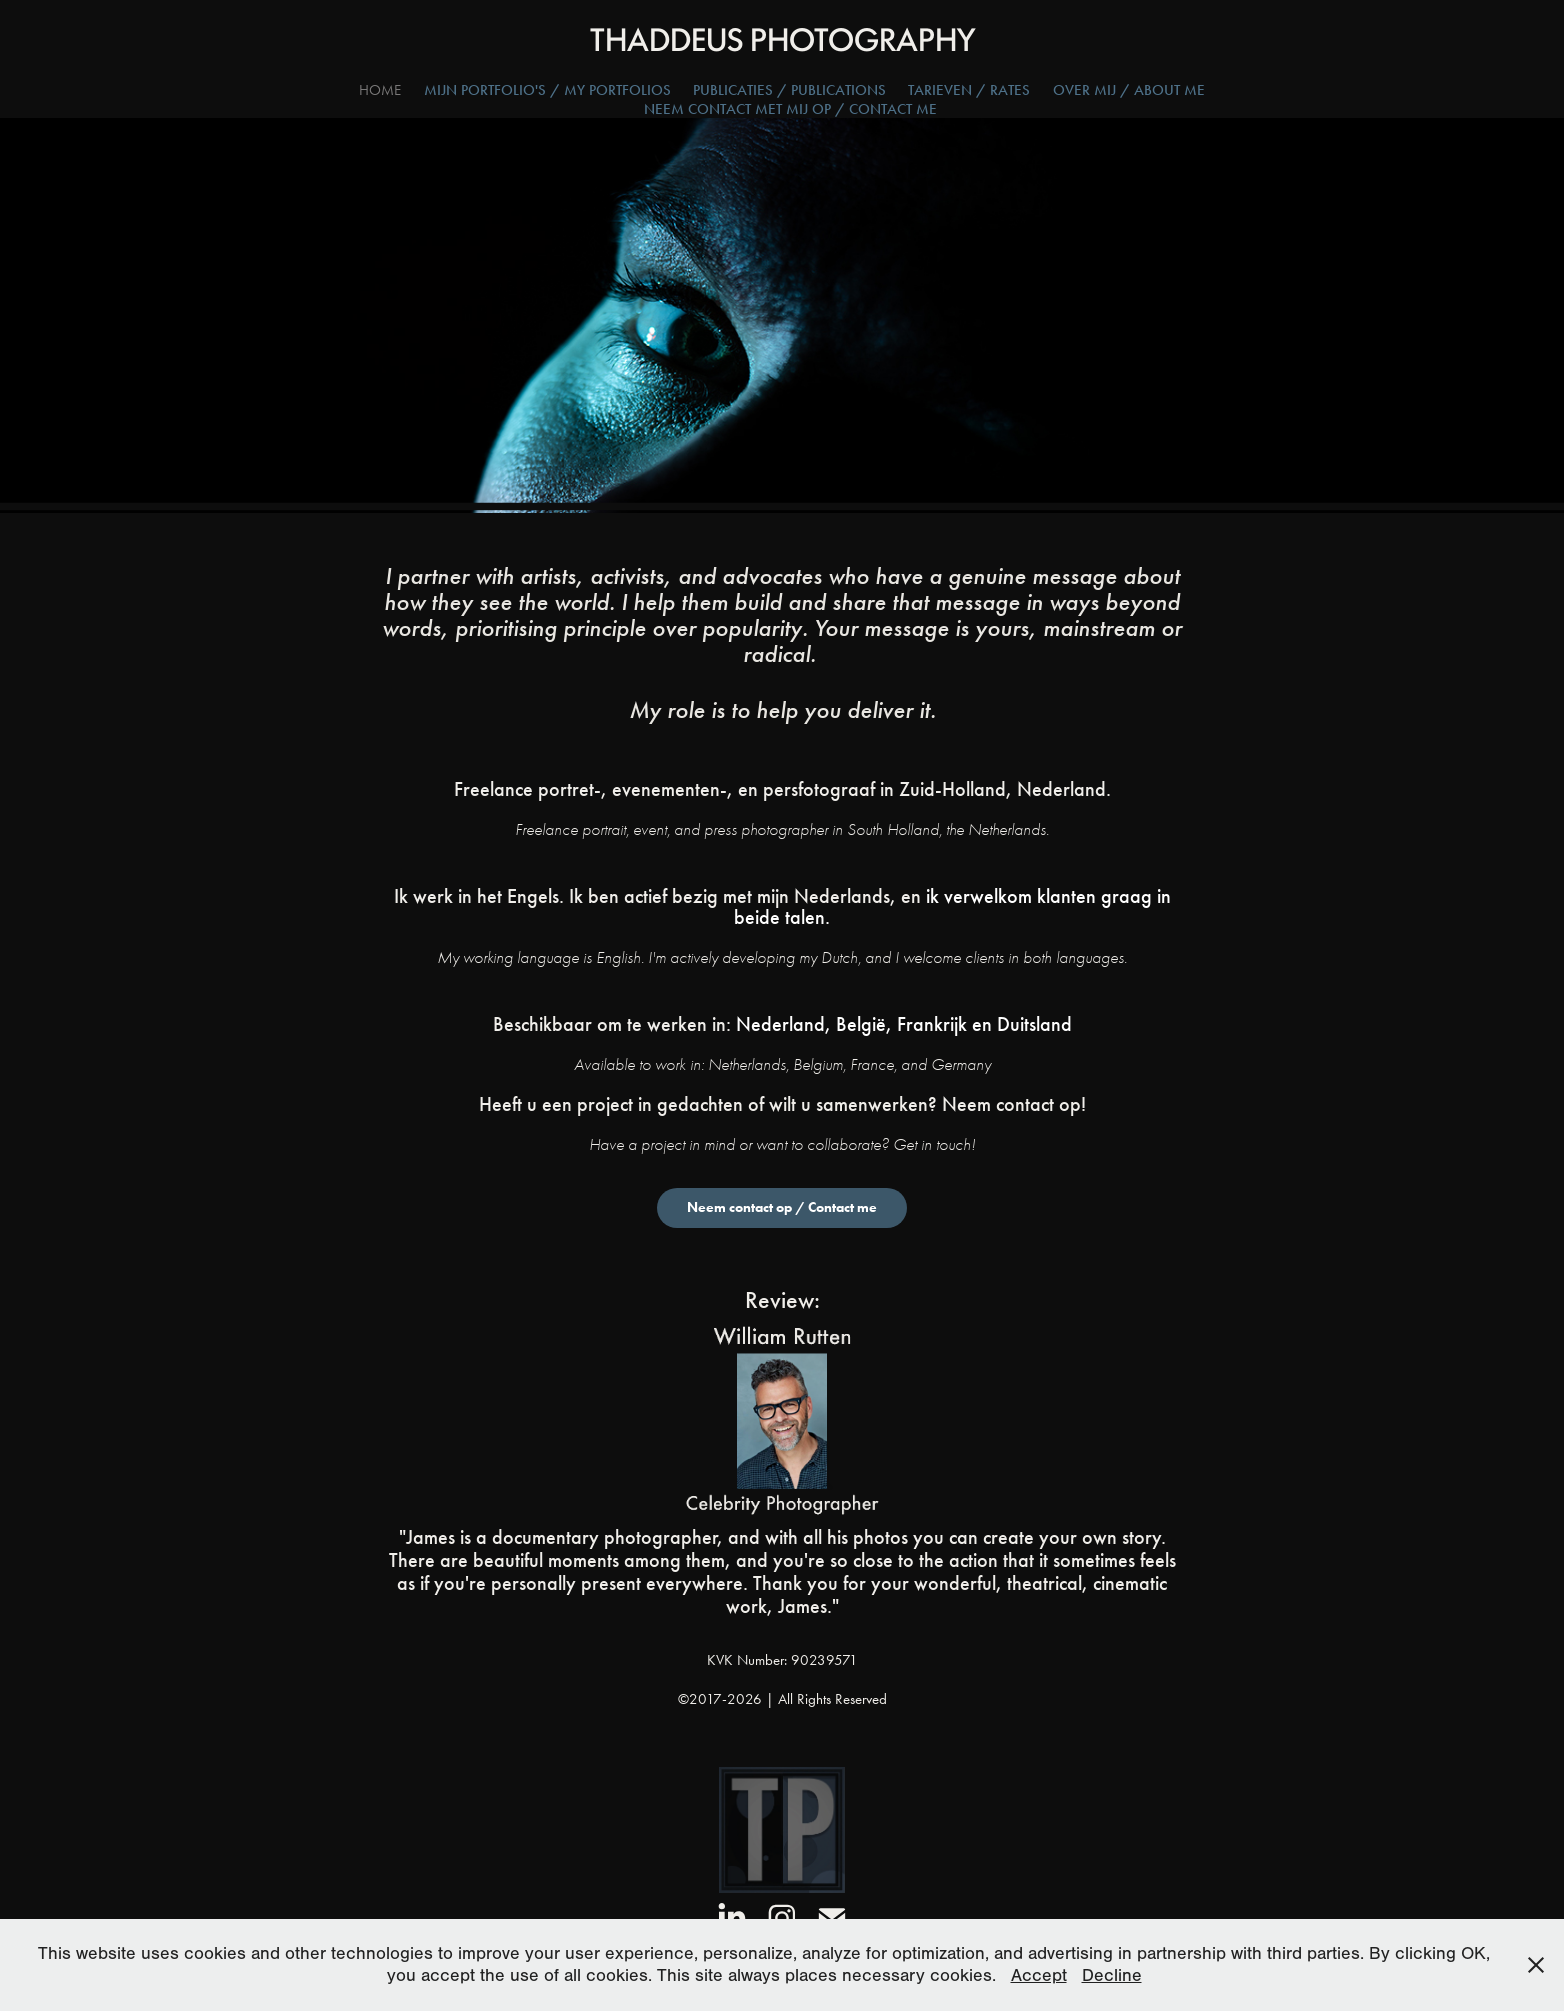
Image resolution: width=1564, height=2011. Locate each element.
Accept (1039, 1975)
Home (380, 90)
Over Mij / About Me (1129, 90)
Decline (1112, 1975)
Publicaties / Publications (789, 90)
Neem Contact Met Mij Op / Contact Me (790, 109)
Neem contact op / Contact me (782, 1207)
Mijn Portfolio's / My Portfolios (547, 90)
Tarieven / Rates (969, 90)
